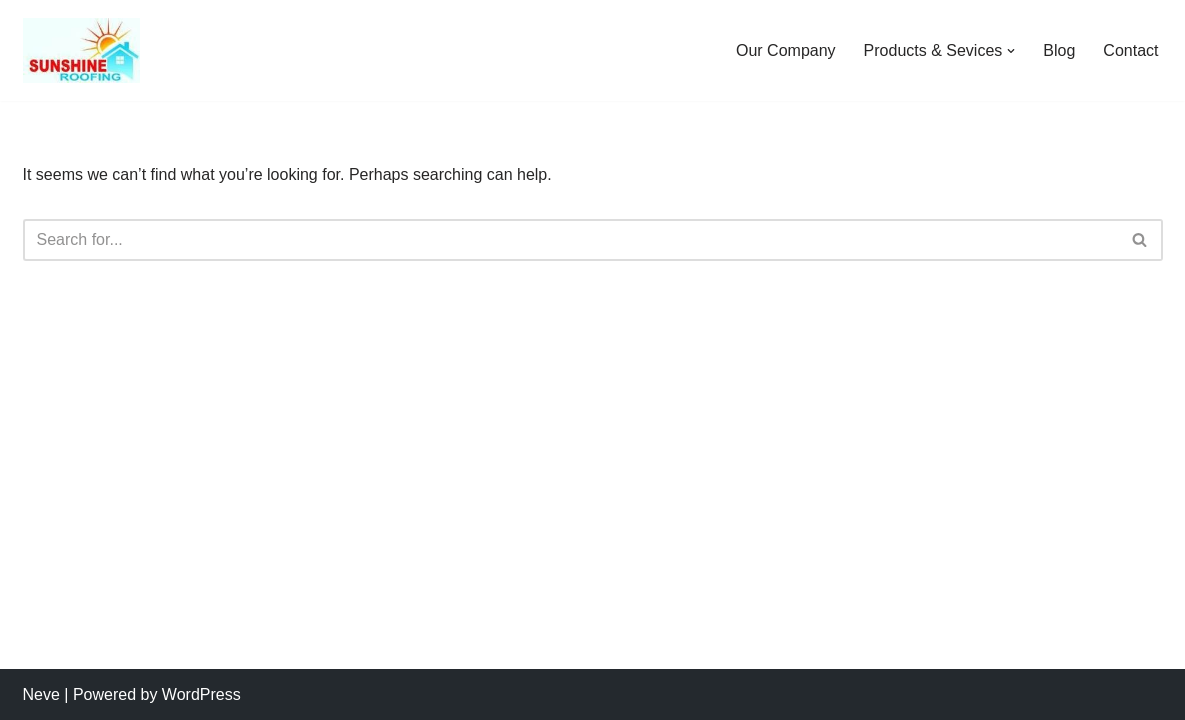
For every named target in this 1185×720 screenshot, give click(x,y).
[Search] (570, 240)
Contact (1130, 50)
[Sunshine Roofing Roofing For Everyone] (81, 50)
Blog (1059, 50)
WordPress (201, 694)
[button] (1011, 51)
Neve (41, 694)
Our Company (786, 50)
